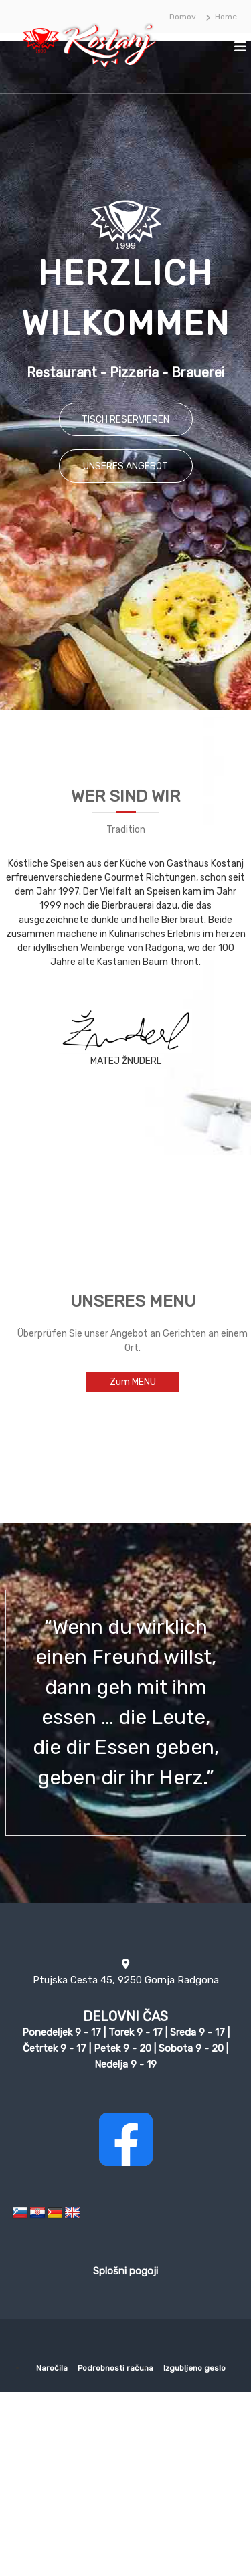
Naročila (52, 2368)
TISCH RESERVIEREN (125, 419)
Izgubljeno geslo (194, 2368)
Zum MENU (133, 1382)
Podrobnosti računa (115, 2368)
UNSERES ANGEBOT (125, 466)
